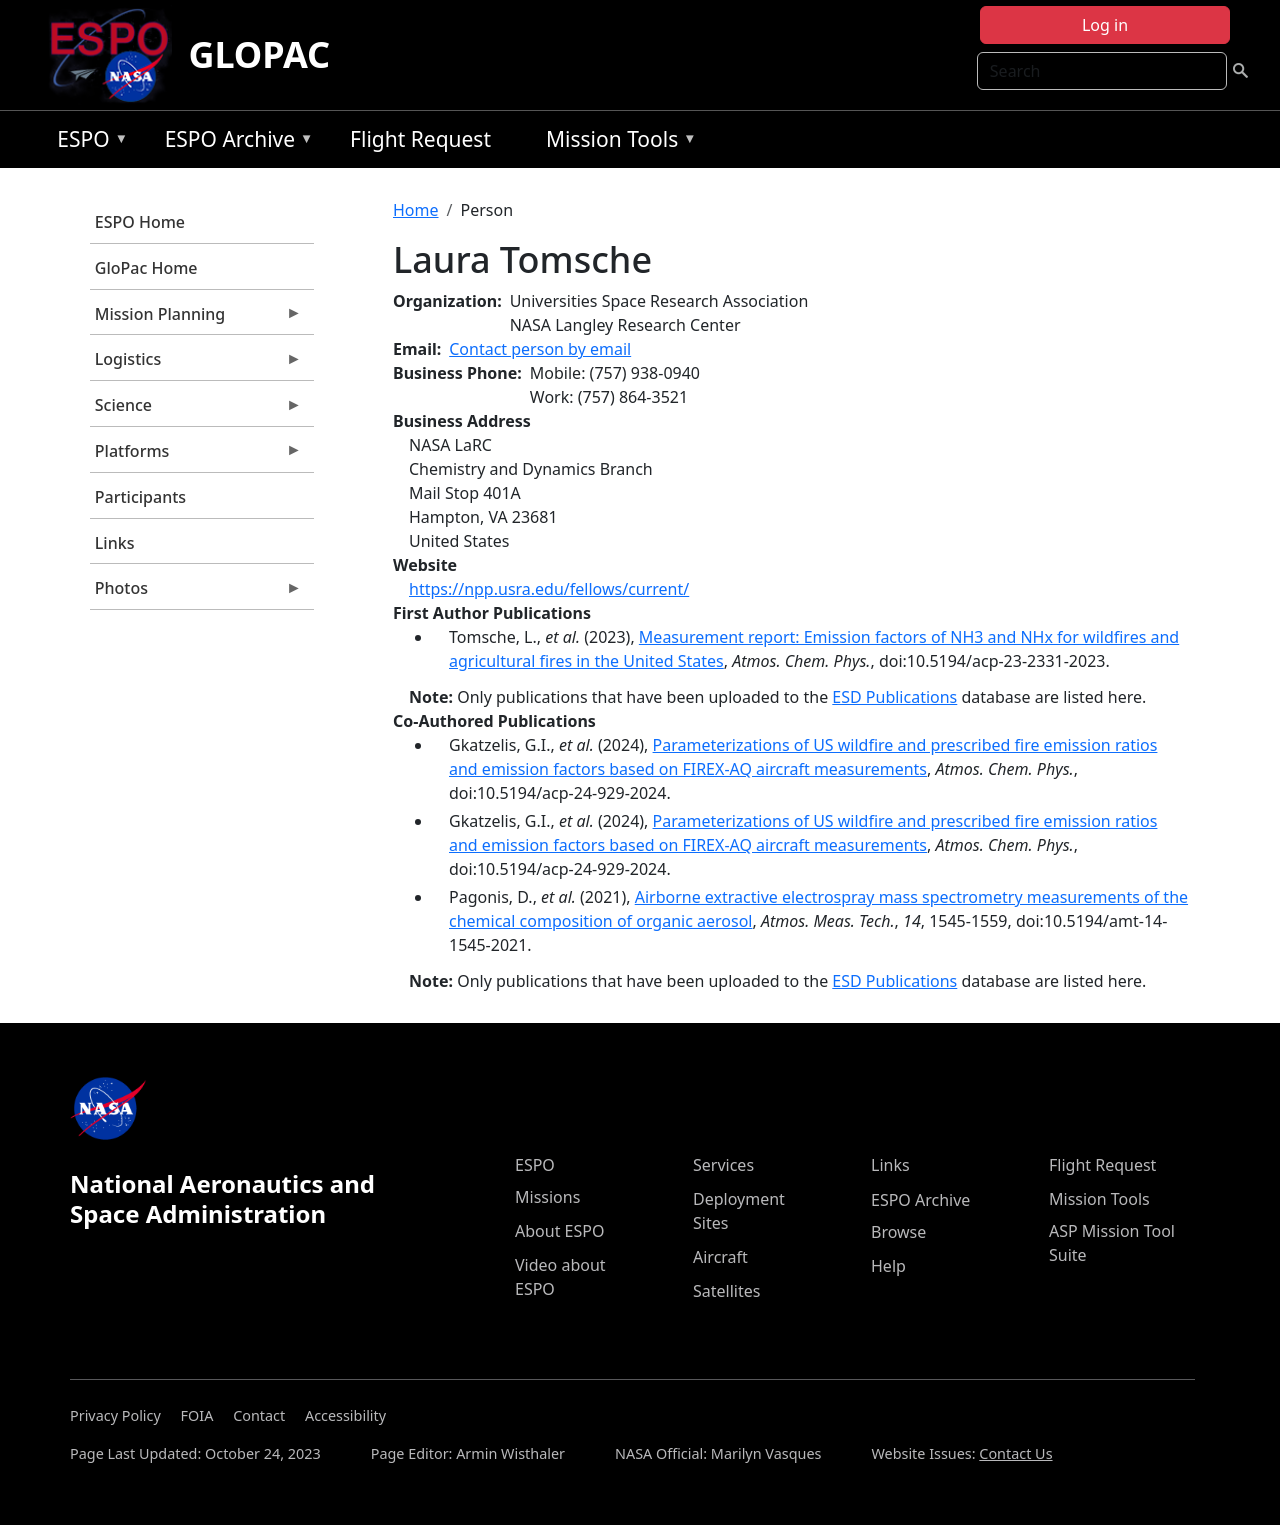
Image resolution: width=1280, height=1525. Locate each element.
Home (416, 210)
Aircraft (720, 1257)
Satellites (726, 1291)
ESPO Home (140, 222)
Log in (1105, 25)
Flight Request (420, 139)
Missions (547, 1197)
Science (196, 410)
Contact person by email (540, 349)
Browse (898, 1232)
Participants (140, 497)
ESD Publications (894, 697)
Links (115, 543)
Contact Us (1015, 1453)
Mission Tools (616, 142)
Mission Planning (196, 319)
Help (888, 1266)
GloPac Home (146, 268)
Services (723, 1165)
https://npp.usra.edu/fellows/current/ (549, 589)
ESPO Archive (234, 142)
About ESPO (559, 1231)
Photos (196, 593)
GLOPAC (259, 54)
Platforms (196, 456)
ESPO (87, 142)
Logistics (196, 364)
